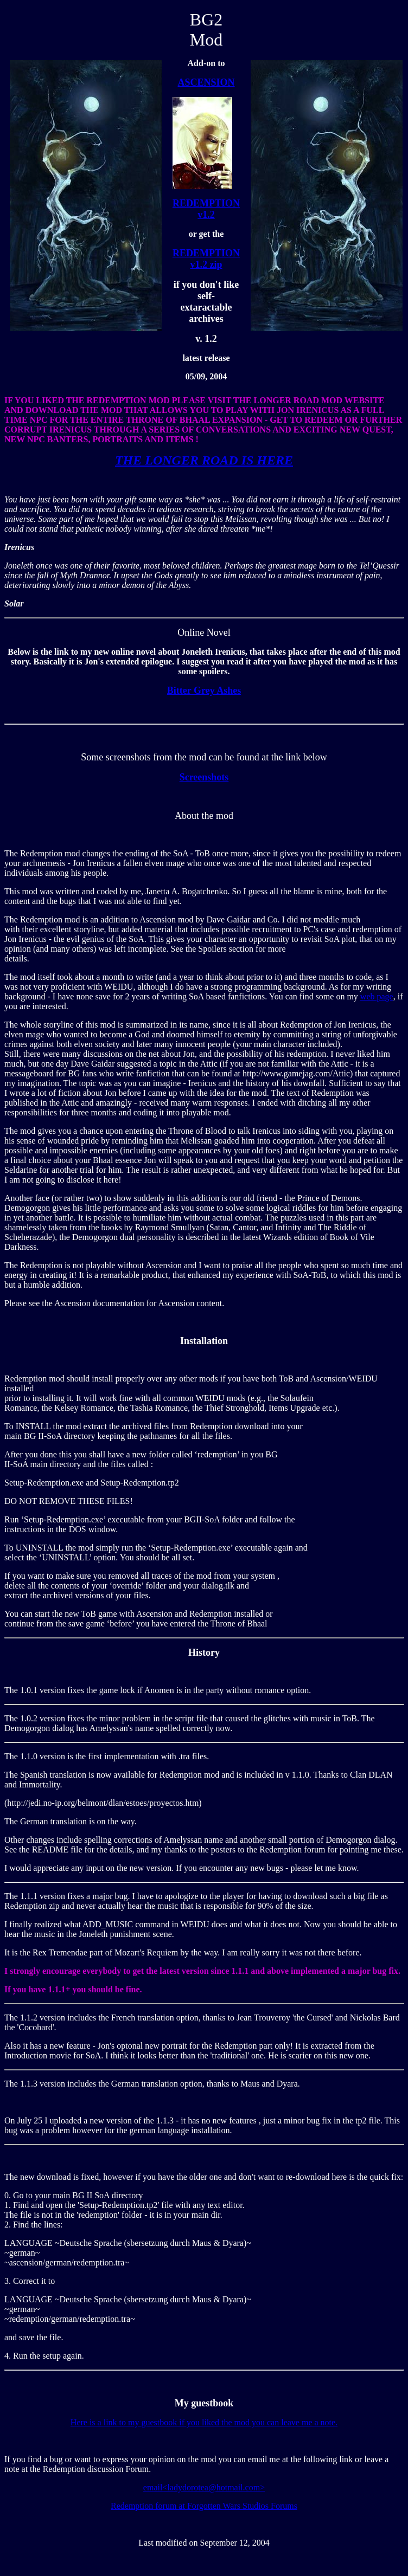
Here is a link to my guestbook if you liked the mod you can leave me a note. (204, 2422)
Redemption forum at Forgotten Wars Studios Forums (204, 2505)
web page (376, 996)
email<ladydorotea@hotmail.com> (204, 2487)
